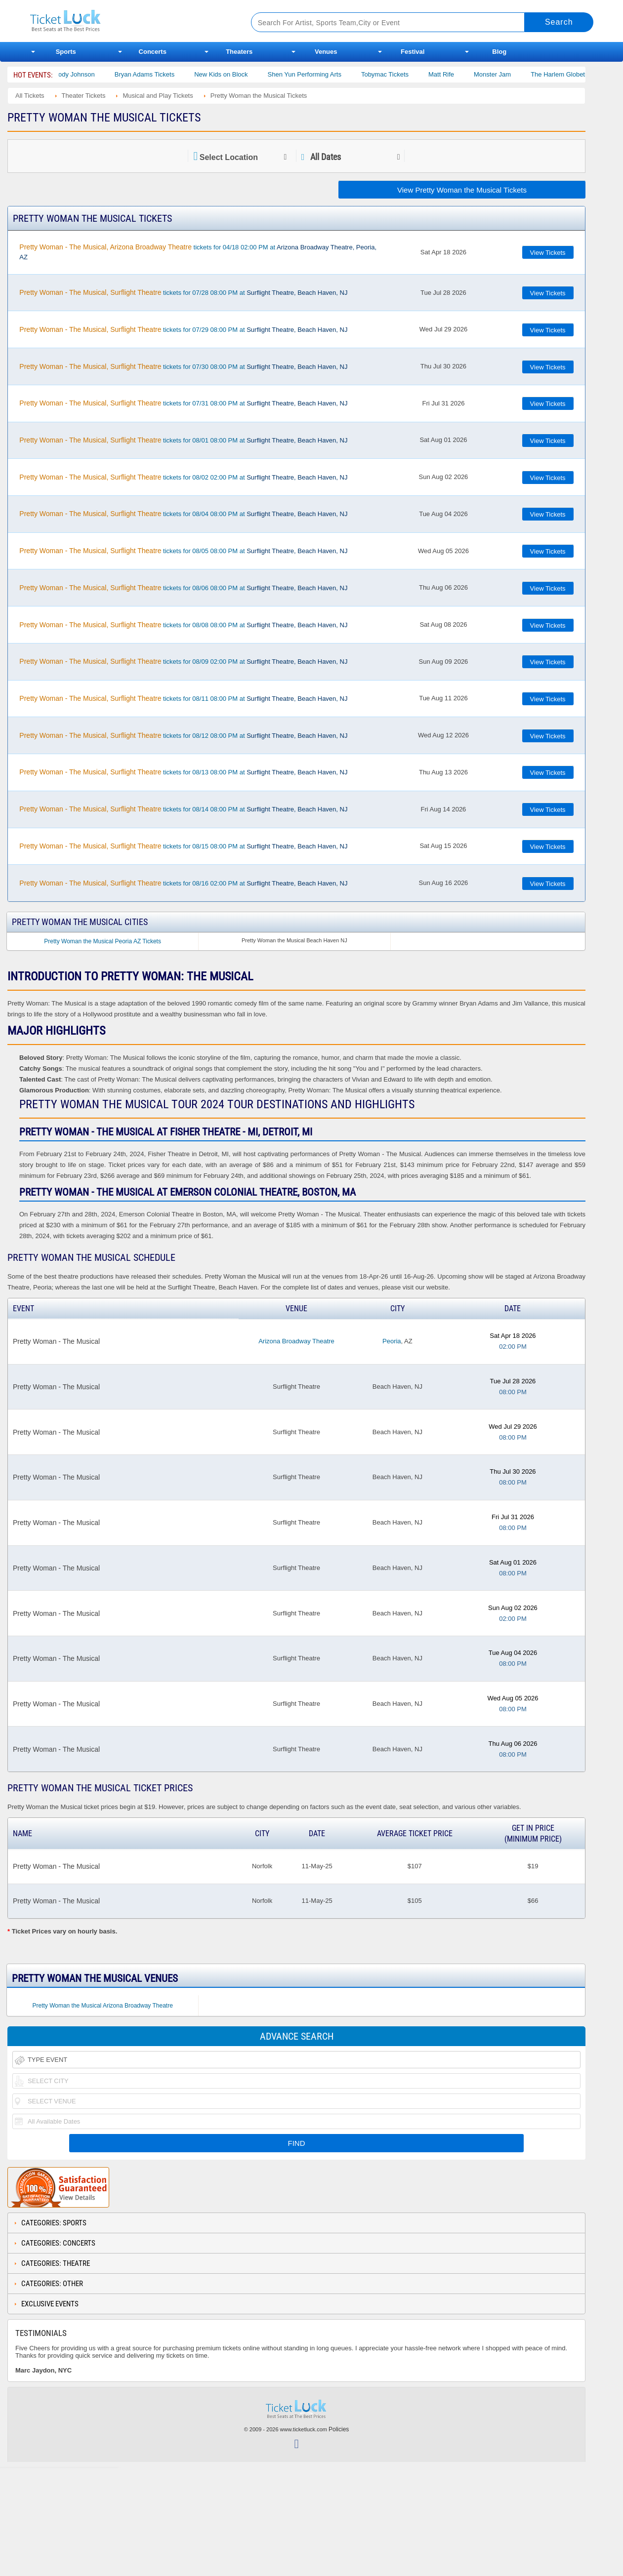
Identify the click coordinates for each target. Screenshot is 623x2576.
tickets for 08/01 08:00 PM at (183, 440)
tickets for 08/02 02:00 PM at (183, 477)
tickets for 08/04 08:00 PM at (183, 514)
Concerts (152, 51)
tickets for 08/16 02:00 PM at (183, 883)
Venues (326, 51)
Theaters (239, 51)
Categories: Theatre (55, 2263)
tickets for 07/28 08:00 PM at (183, 292)
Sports (66, 51)
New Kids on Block (239, 74)
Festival (412, 51)
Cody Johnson (92, 74)
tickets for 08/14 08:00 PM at (183, 809)
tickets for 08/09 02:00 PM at (183, 661)
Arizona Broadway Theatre (296, 1341)
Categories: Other (52, 2283)
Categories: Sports (53, 2222)
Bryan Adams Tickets (163, 74)
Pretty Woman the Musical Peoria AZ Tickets (102, 941)
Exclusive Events (50, 2303)
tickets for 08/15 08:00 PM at (183, 846)
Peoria (391, 1341)
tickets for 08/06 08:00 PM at (183, 588)
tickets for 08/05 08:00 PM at (183, 551)
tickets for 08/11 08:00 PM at (183, 698)
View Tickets (548, 252)
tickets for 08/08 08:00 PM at (183, 625)
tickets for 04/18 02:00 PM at (197, 252)
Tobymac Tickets (403, 74)
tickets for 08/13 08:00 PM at (183, 772)
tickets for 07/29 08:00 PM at (183, 329)
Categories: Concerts (58, 2243)
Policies (339, 2429)
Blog (499, 51)
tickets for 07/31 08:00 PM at (183, 403)
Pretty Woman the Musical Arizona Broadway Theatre (102, 2005)
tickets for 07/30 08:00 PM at (183, 366)
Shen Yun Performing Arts (323, 74)
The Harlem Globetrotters (585, 74)
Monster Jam (510, 74)
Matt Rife (459, 74)
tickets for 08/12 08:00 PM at (183, 735)
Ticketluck (128, 21)
